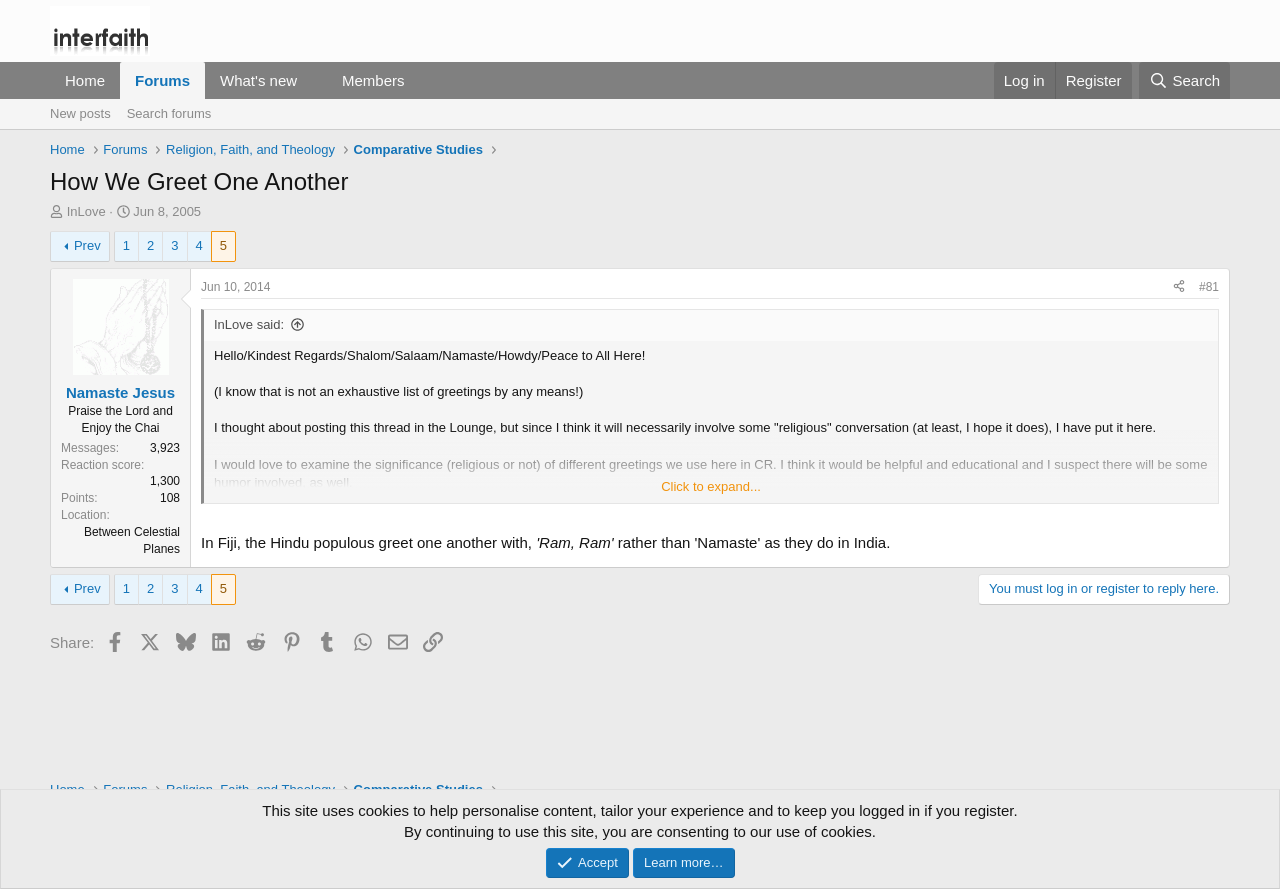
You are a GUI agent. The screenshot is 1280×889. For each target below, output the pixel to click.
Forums (162, 80)
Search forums (169, 113)
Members (373, 80)
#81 (1209, 287)
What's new (258, 80)
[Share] (1179, 287)
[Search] (1184, 80)
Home (85, 80)
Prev (87, 245)
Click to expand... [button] (711, 486)
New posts (80, 113)
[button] (313, 80)
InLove (86, 211)
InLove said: (249, 324)
